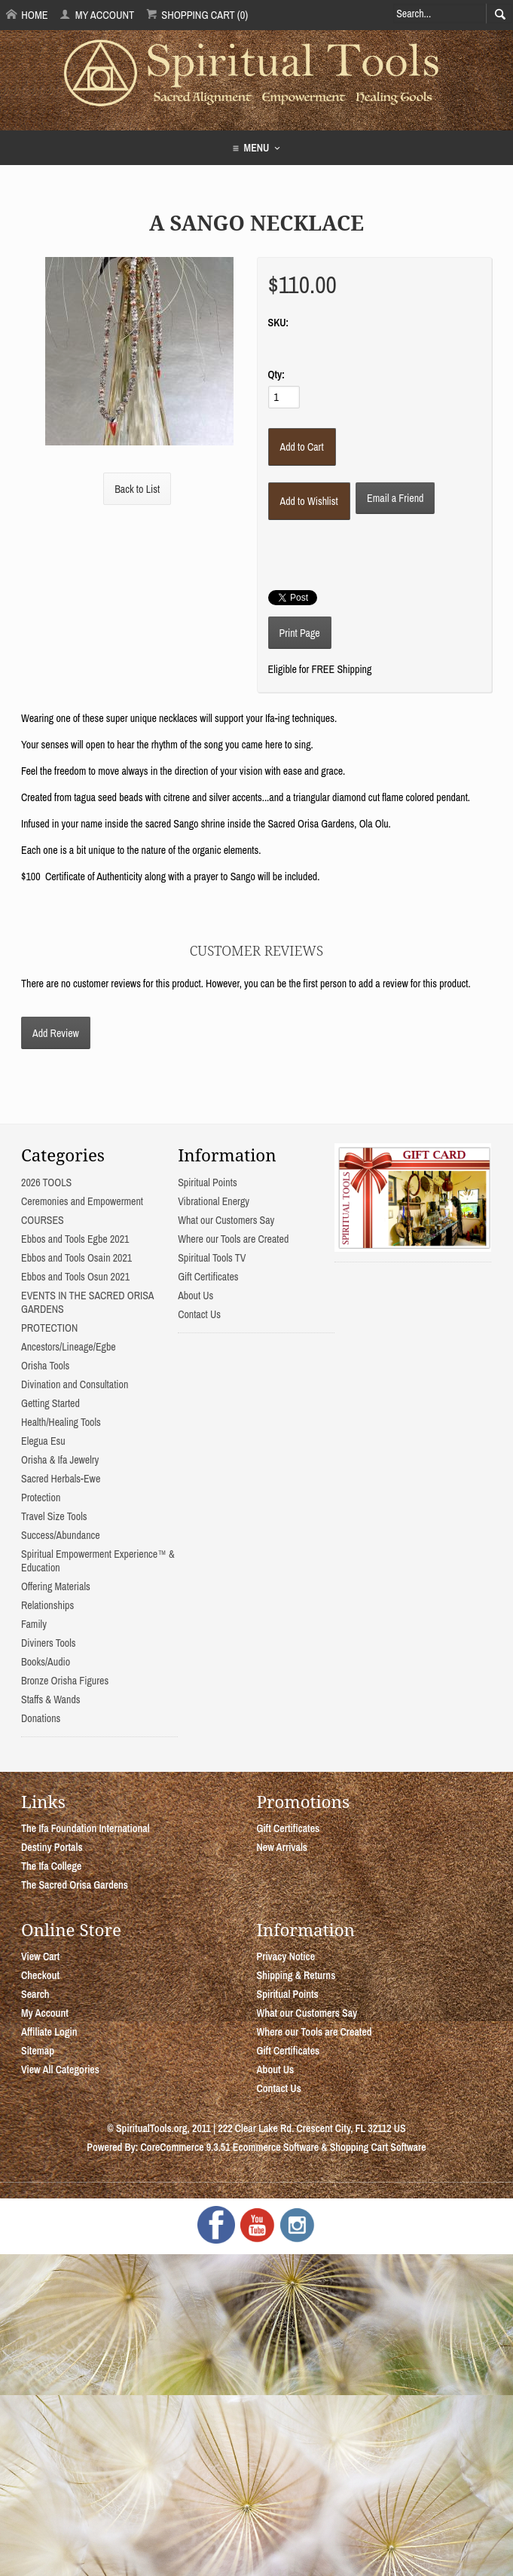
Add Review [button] (55, 1033)
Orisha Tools (45, 1365)
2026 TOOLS (46, 1182)
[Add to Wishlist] (309, 501)
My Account (97, 15)
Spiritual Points (207, 1182)
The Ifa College (51, 1866)
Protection (40, 1497)
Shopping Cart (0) (197, 15)
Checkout (40, 1975)
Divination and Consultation (74, 1384)
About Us (195, 1295)
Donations (40, 1718)
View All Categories (60, 2069)
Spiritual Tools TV (212, 1258)
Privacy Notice (286, 1956)
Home (27, 15)
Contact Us (199, 1314)
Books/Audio (45, 1662)
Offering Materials (55, 1586)
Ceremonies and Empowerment (82, 1201)
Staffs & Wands (51, 1699)
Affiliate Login (49, 2032)
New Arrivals (282, 1847)
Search (35, 1994)
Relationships (47, 1605)
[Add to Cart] (302, 447)
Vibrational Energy (213, 1201)
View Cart (40, 1956)
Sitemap (37, 2050)
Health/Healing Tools (61, 1422)
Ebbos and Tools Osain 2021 (76, 1258)
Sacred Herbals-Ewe (60, 1478)
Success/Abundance (60, 1535)
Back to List (137, 489)
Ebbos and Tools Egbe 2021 (75, 1239)
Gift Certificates (208, 1276)
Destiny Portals (52, 1847)
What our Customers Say (226, 1220)
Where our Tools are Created (233, 1239)
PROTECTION (49, 1328)
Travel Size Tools (54, 1516)
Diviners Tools (48, 1643)
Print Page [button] (299, 633)
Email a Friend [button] (395, 498)
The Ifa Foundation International (85, 1828)
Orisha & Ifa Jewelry (60, 1460)
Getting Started (50, 1403)
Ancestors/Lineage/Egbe (68, 1347)
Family (34, 1624)
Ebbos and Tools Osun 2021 (75, 1276)
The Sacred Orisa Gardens (74, 1885)
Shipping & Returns (296, 1975)
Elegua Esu (43, 1441)
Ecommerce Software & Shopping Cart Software (329, 2147)
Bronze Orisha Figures (64, 1680)
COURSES (42, 1220)
